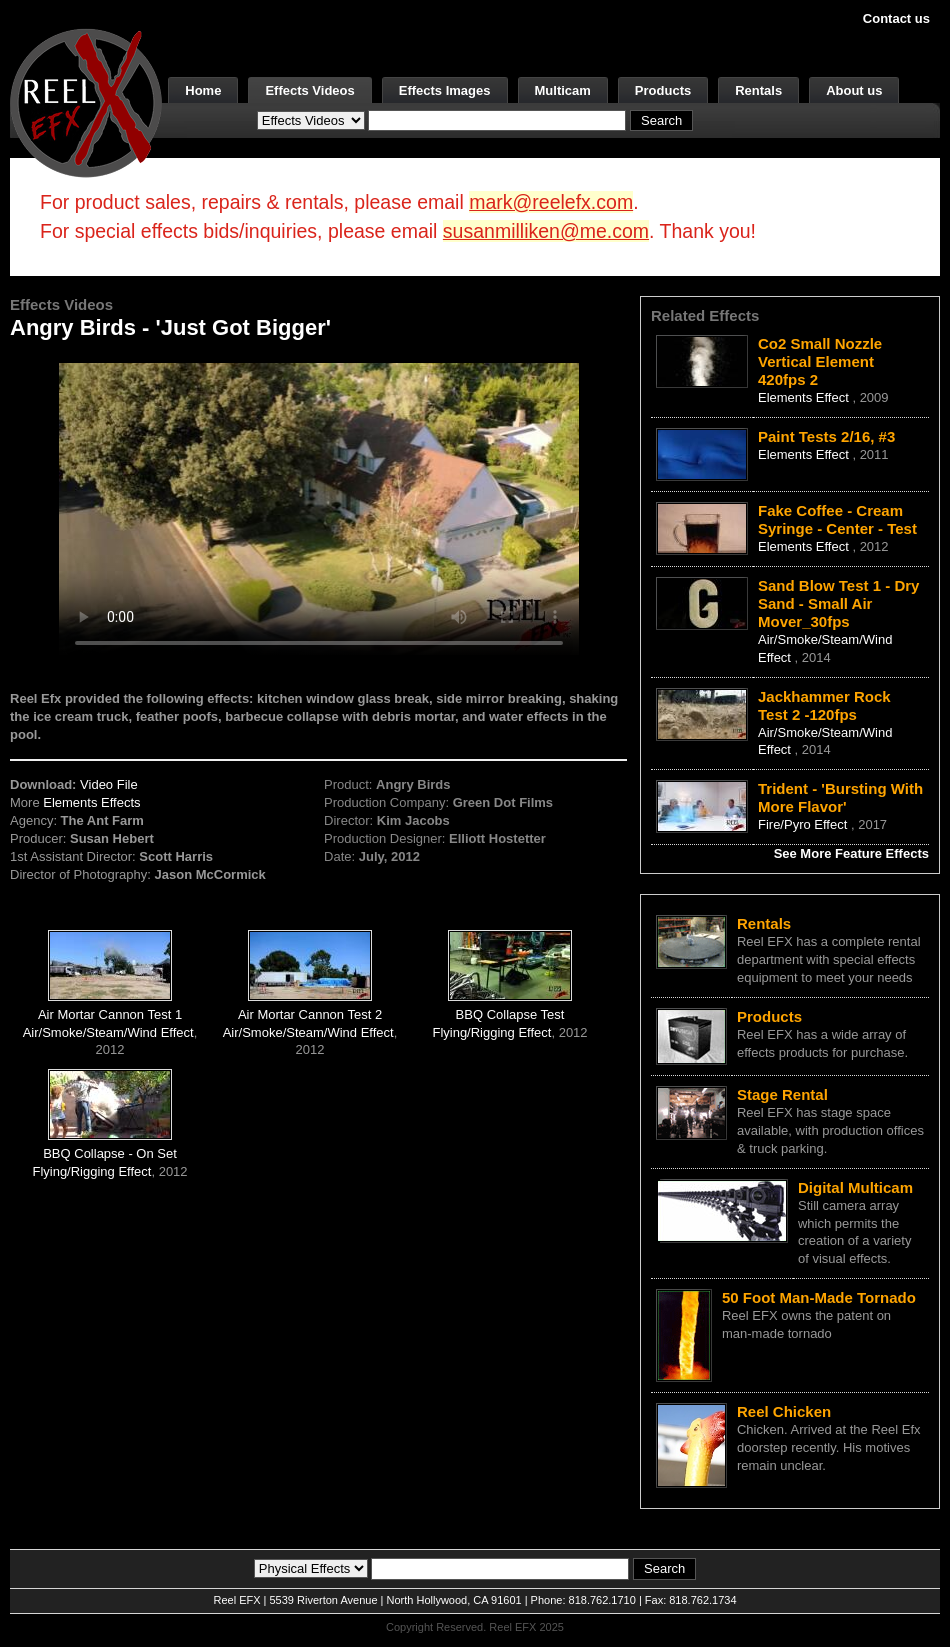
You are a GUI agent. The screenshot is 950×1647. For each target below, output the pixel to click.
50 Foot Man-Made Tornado (819, 1297)
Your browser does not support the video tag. (319, 508)
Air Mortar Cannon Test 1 (110, 1014)
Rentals (758, 90)
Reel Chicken (784, 1411)
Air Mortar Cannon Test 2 (310, 1014)
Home (203, 90)
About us (854, 90)
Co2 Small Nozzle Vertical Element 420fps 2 (820, 361)
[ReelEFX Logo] (86, 101)
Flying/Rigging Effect (491, 1032)
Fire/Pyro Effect (804, 824)
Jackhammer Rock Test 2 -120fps (824, 705)
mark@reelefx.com (551, 202)
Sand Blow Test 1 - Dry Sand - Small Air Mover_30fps (838, 603)
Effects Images (445, 90)
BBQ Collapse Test (510, 1014)
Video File (109, 784)
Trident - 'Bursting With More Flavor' (840, 797)
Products (663, 90)
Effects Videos (309, 90)
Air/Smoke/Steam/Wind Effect (108, 1032)
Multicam (563, 90)
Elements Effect (805, 397)
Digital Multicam (855, 1187)
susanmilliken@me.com (546, 231)
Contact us (896, 18)
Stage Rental (782, 1094)
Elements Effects (91, 802)
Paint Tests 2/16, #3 (826, 436)
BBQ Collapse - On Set (110, 1153)
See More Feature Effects (851, 853)
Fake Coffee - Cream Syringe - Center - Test (837, 519)
